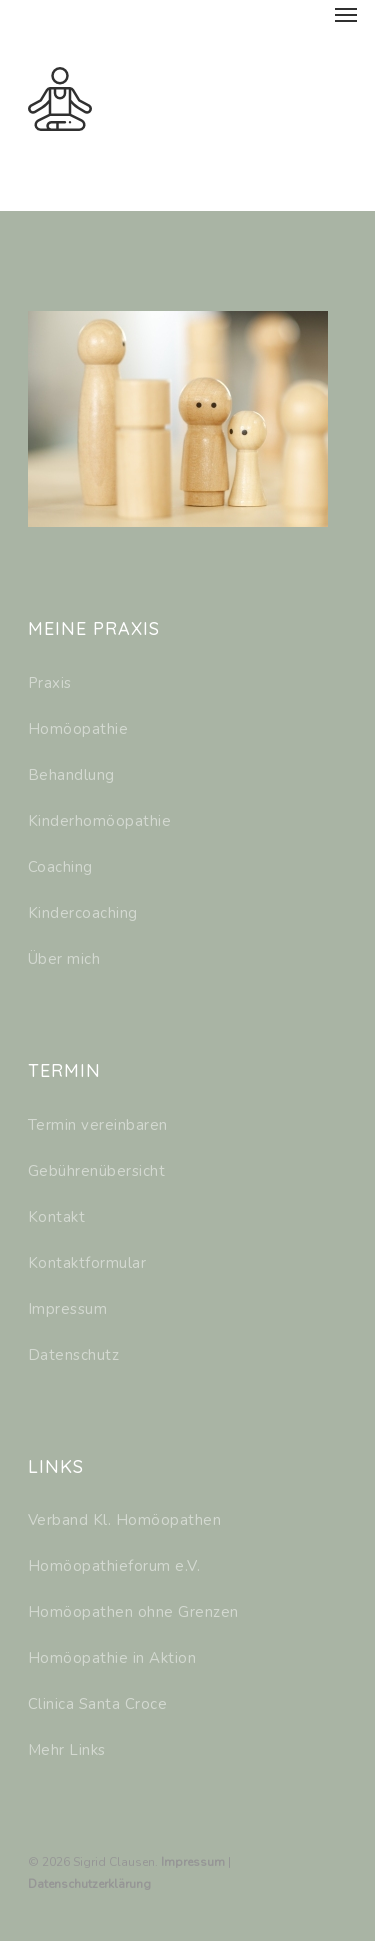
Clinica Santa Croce (98, 1704)
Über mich (64, 959)
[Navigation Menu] (346, 14)
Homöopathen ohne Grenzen (133, 1612)
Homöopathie (78, 729)
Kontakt (57, 1217)
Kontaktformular (87, 1263)
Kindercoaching (83, 913)
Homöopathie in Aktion (112, 1658)
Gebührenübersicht (97, 1171)
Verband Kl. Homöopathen (125, 1520)
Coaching (60, 867)
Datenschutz (74, 1355)
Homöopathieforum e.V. (114, 1566)
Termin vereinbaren (98, 1125)
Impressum (68, 1309)
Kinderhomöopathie (100, 821)
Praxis (50, 683)
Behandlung (71, 775)
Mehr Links (67, 1750)
